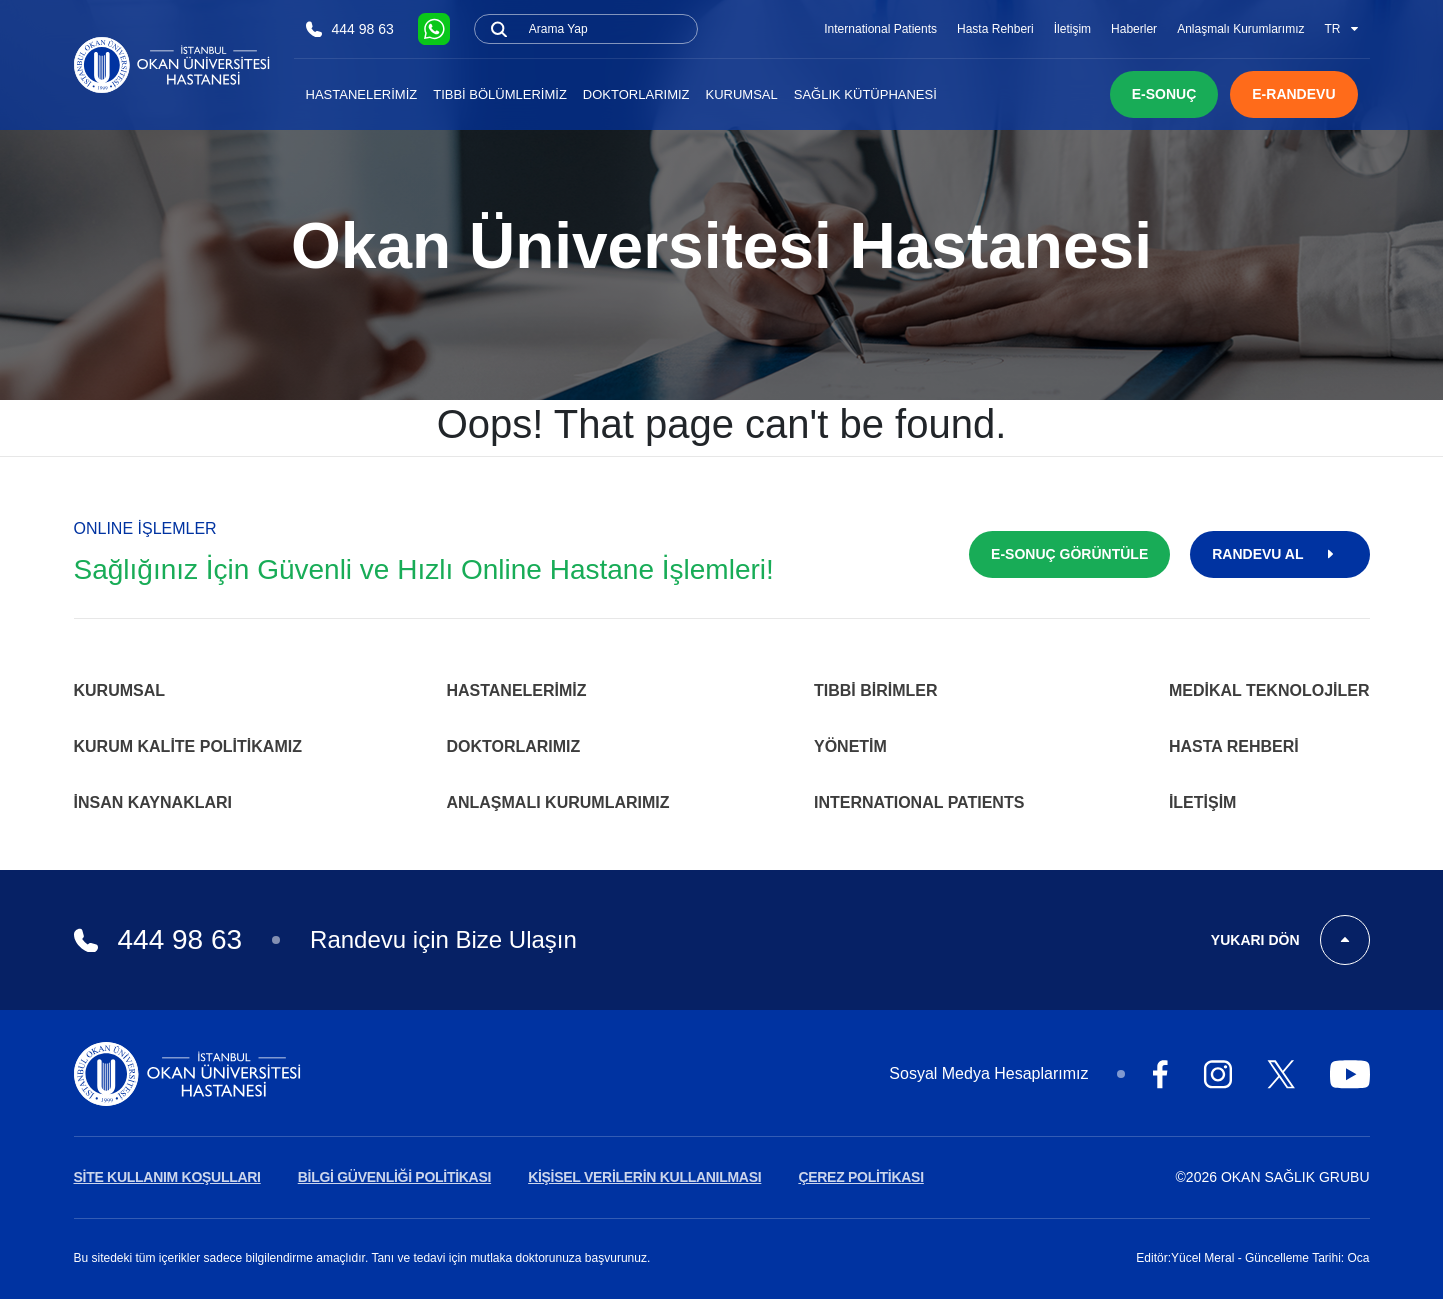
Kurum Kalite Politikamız (188, 746)
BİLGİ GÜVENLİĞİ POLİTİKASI (394, 1177)
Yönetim (850, 746)
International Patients (880, 29)
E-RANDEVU (1293, 94)
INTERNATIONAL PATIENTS (919, 802)
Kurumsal (742, 94)
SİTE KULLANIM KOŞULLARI (167, 1177)
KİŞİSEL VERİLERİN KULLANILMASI (644, 1177)
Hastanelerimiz (362, 94)
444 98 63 (350, 29)
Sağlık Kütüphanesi (865, 94)
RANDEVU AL (1279, 554)
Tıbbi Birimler (876, 690)
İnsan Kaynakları (153, 802)
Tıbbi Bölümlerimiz (500, 94)
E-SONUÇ (1164, 94)
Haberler (1134, 29)
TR (1341, 29)
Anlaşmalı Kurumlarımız (1240, 29)
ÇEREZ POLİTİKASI (860, 1177)
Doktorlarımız (636, 94)
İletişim (1072, 29)
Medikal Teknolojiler (1269, 690)
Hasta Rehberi (995, 29)
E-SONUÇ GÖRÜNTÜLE (1069, 554)
